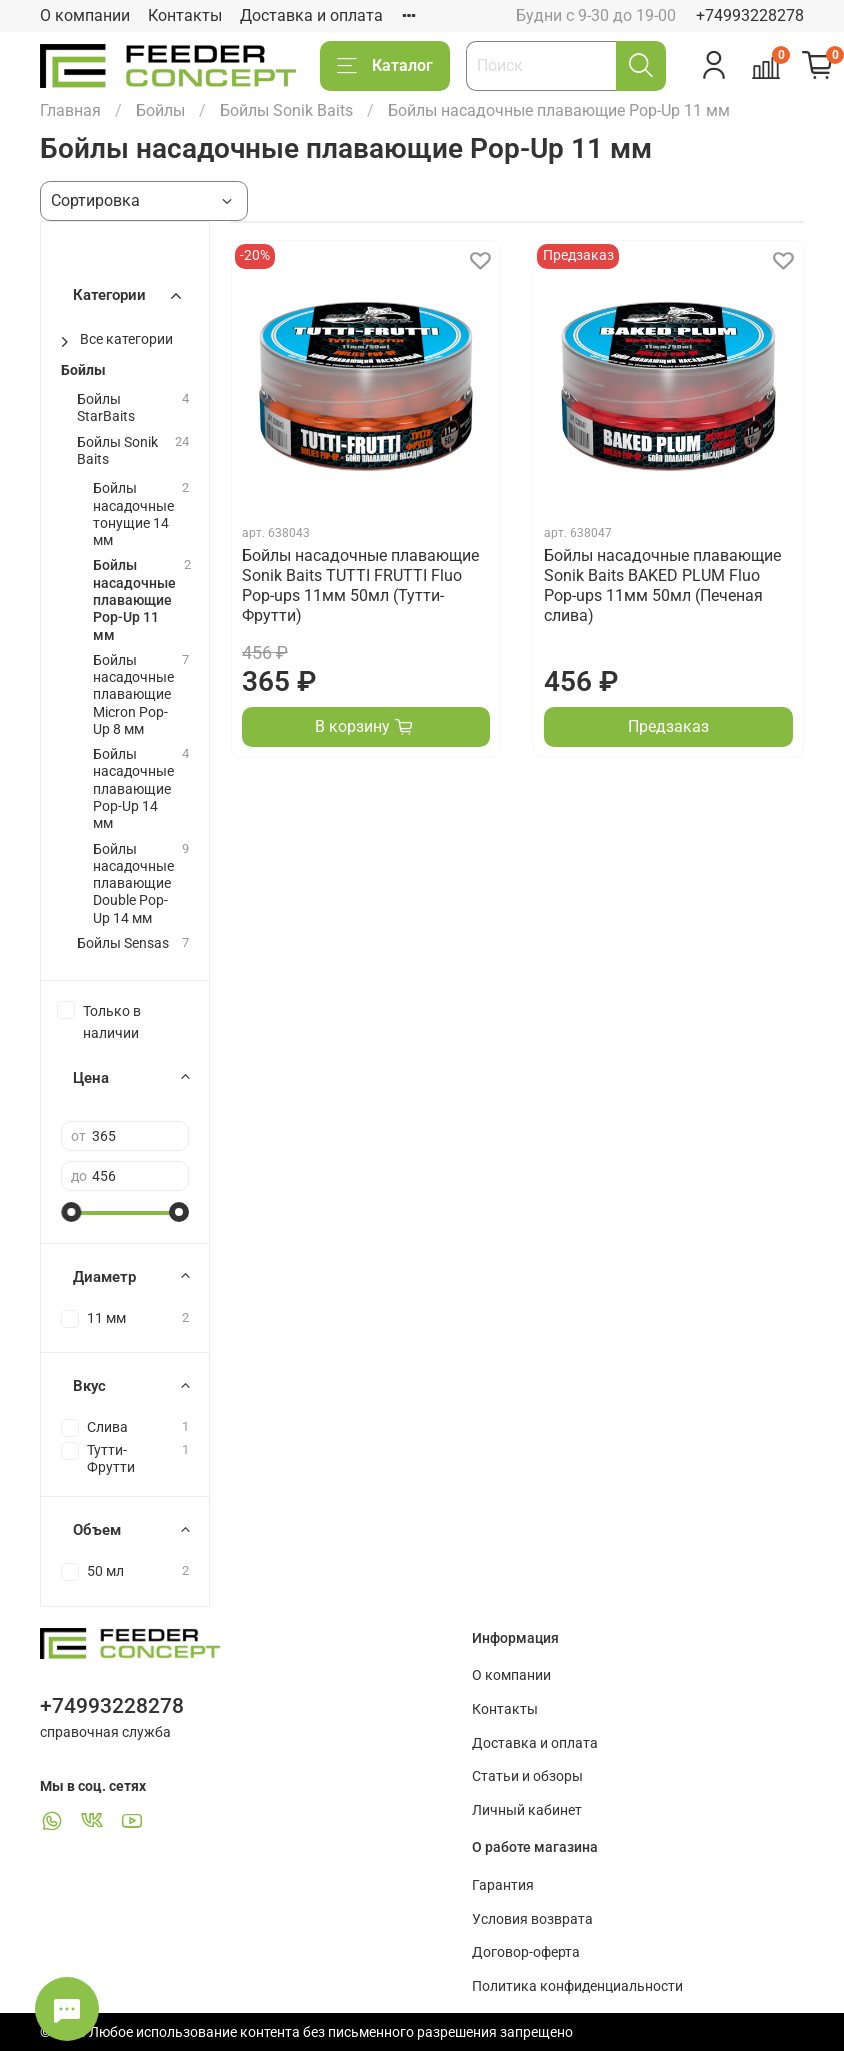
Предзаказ (668, 726)
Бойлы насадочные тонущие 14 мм (133, 514)
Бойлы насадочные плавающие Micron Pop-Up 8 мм (133, 695)
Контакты (185, 15)
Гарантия (503, 1885)
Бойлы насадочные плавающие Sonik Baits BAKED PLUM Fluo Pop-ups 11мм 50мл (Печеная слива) (662, 585)
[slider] (71, 1212)
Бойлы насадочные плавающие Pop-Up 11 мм (134, 600)
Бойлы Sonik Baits (286, 110)
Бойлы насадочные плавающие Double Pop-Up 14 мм (133, 884)
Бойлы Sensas (123, 943)
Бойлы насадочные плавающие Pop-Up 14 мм (133, 789)
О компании (85, 15)
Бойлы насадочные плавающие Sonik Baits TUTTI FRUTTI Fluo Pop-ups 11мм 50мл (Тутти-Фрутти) (360, 585)
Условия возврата (532, 1919)
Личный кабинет (527, 1810)
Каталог (385, 66)
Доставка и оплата (311, 15)
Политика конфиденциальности (577, 1986)
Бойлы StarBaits (106, 408)
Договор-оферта (526, 1952)
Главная (70, 110)
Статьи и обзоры (527, 1776)
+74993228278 (750, 15)
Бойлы (160, 110)
